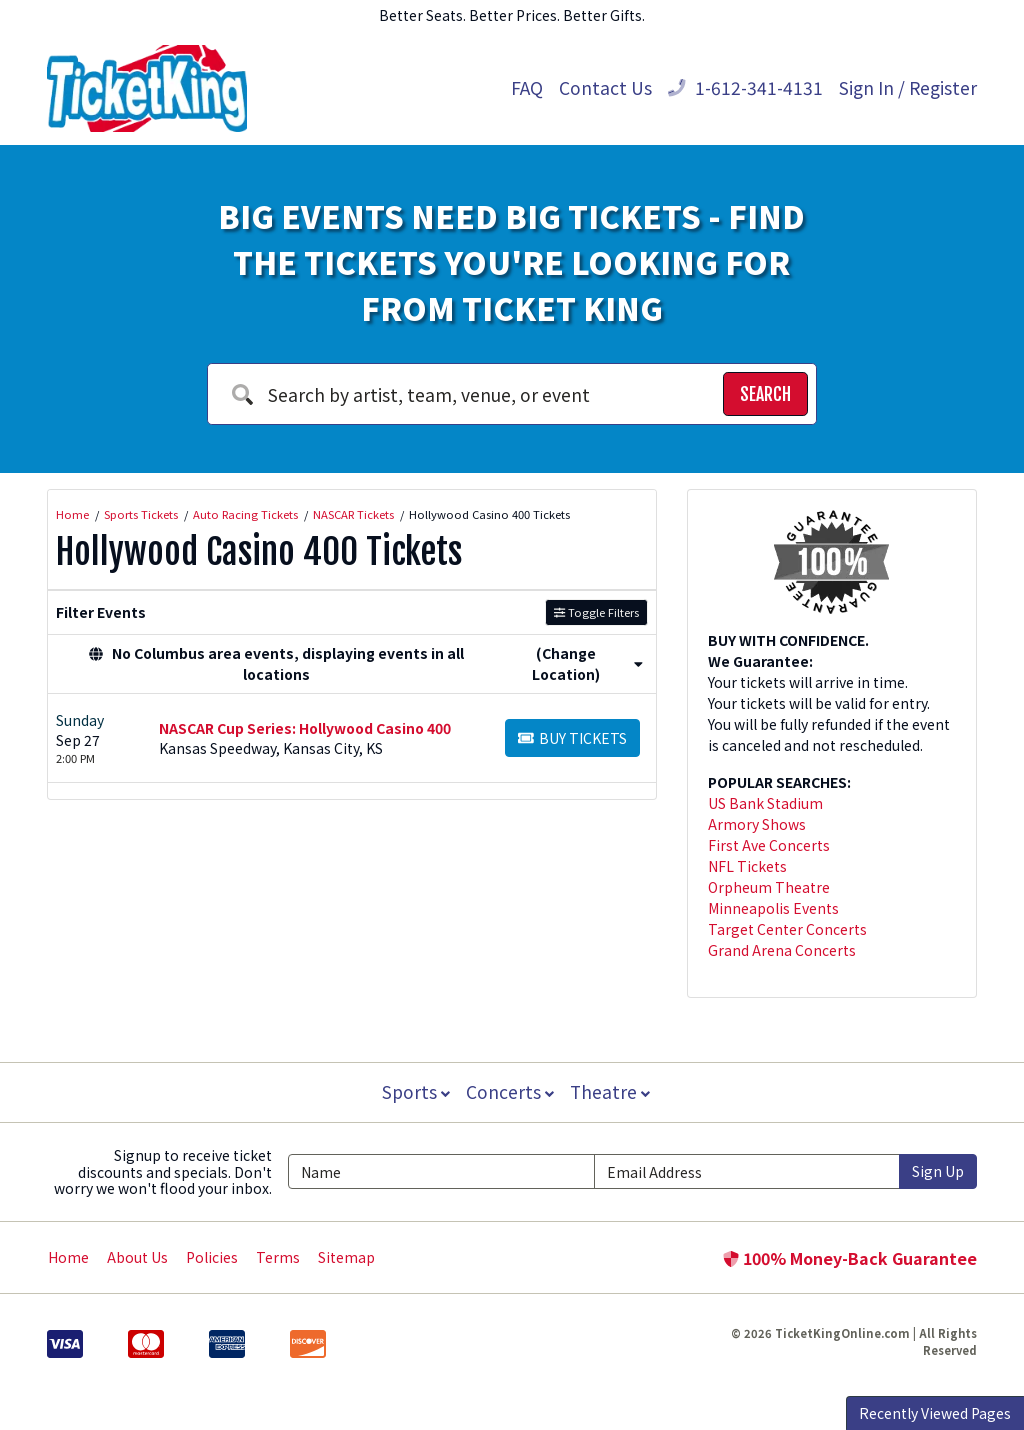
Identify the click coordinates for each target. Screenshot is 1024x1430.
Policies (212, 1257)
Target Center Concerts (787, 929)
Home (68, 1257)
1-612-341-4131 (745, 87)
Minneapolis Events (773, 908)
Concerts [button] (510, 1091)
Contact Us (605, 87)
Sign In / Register (908, 87)
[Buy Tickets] (572, 738)
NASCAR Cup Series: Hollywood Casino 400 (305, 728)
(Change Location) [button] (587, 663)
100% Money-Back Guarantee (850, 1258)
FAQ (527, 87)
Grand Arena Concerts (782, 950)
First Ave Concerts (769, 845)
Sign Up (938, 1171)
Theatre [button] (612, 1091)
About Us (137, 1257)
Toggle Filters (596, 612)
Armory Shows (757, 824)
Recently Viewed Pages (935, 1413)
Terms (278, 1257)
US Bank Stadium (765, 803)
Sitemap (346, 1257)
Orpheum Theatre (769, 887)
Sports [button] (414, 1091)
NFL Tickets (747, 866)
